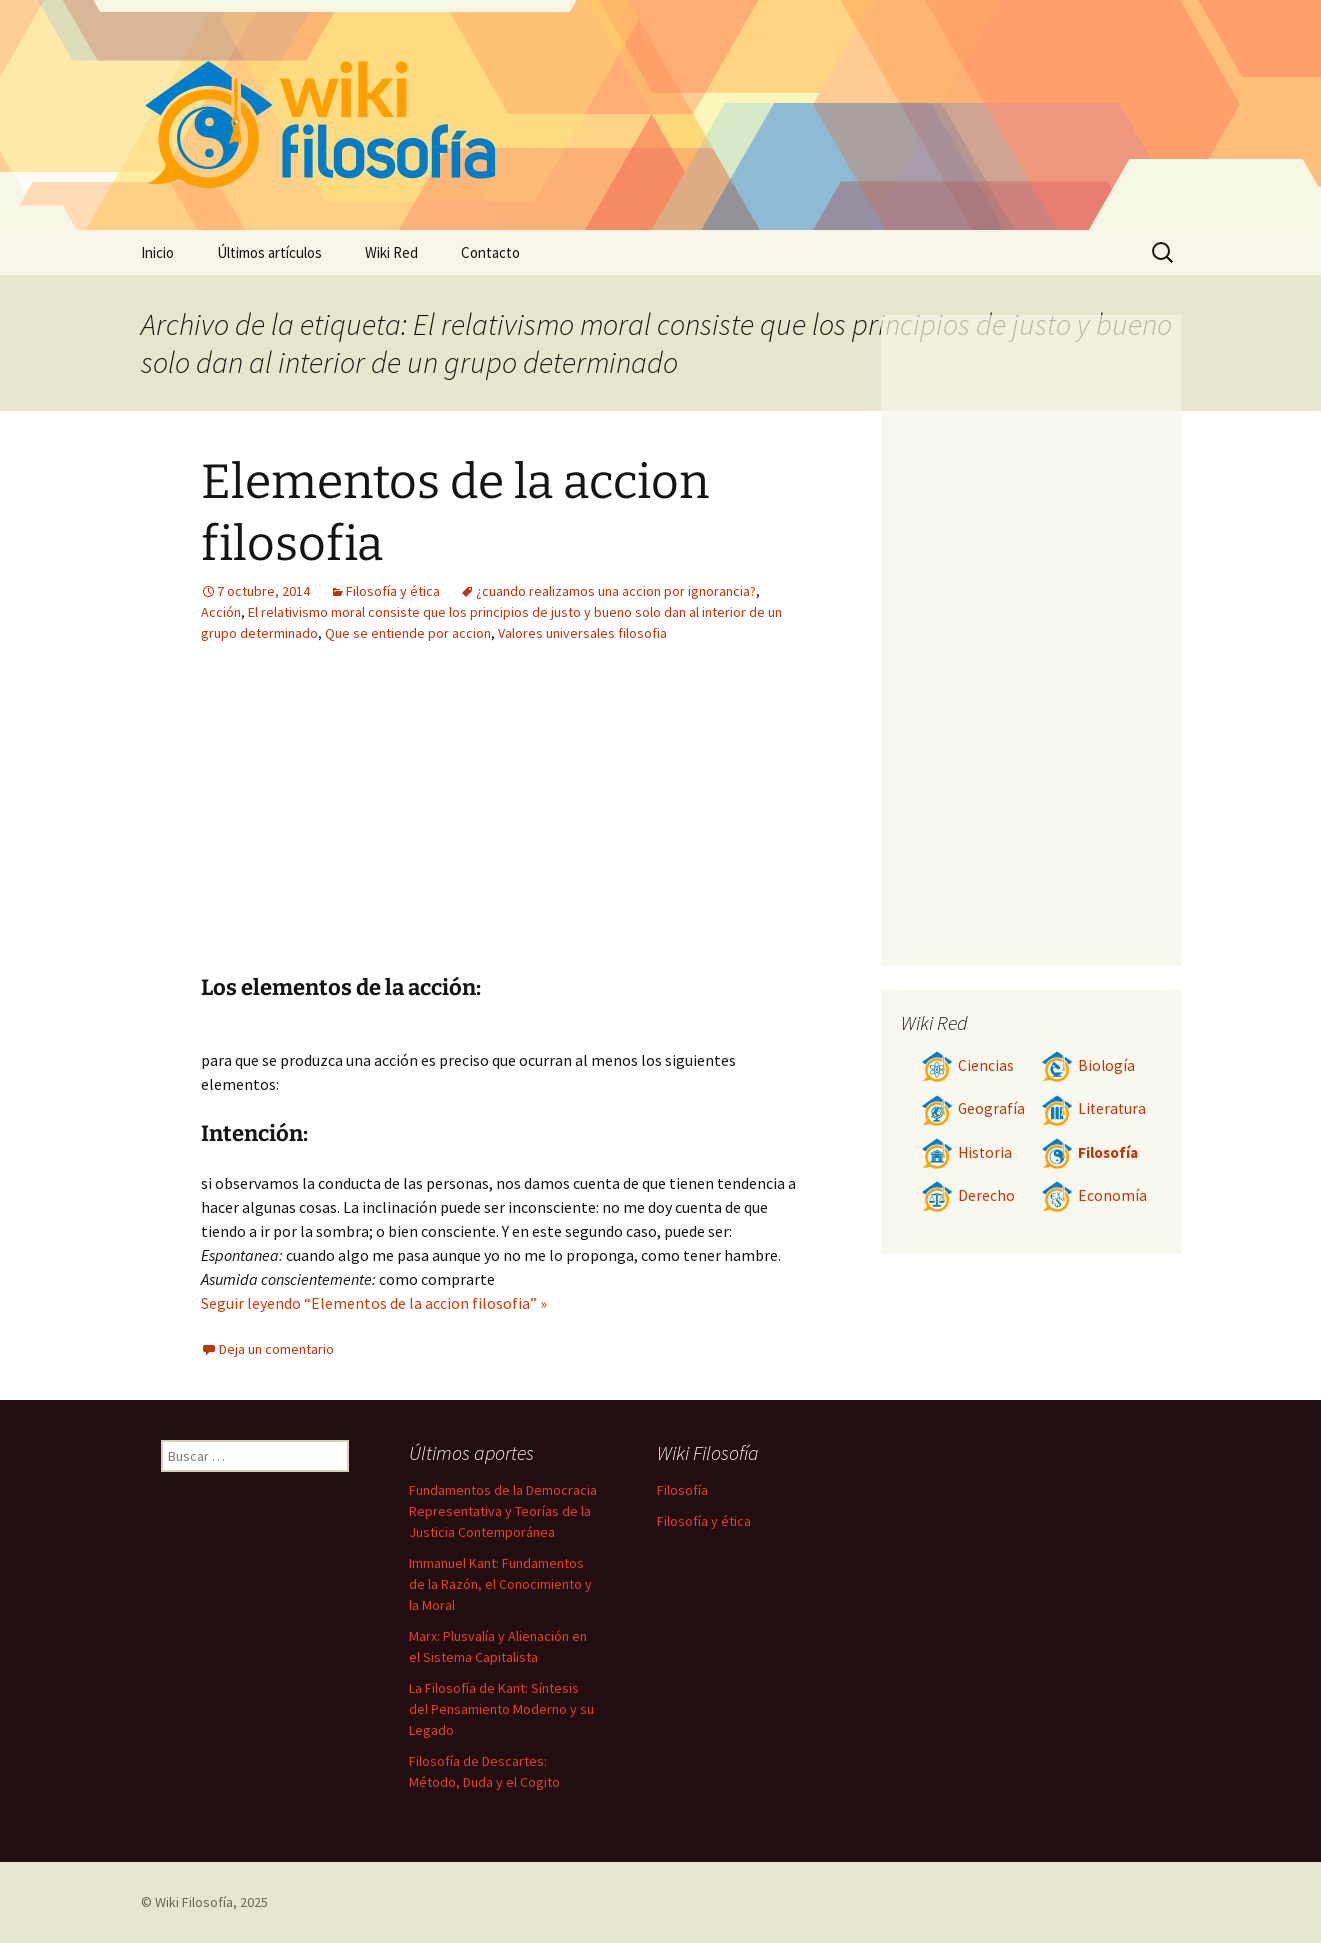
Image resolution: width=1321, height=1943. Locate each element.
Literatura (1093, 1108)
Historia (966, 1152)
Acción (221, 612)
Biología (1088, 1065)
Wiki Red (391, 252)
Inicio (157, 252)
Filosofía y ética (393, 591)
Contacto (490, 252)
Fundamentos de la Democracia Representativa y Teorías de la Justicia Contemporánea (503, 1511)
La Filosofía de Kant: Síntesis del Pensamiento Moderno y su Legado (501, 1709)
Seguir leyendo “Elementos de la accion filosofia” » (374, 1303)
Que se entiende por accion (408, 633)
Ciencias (967, 1065)
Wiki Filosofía (194, 1902)
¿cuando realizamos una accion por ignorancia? (616, 591)
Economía (1094, 1195)
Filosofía (1089, 1152)
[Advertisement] (379, 824)
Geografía (973, 1108)
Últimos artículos (269, 252)
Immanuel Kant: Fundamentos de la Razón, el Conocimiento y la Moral (500, 1584)
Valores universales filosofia (582, 633)
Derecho (968, 1195)
